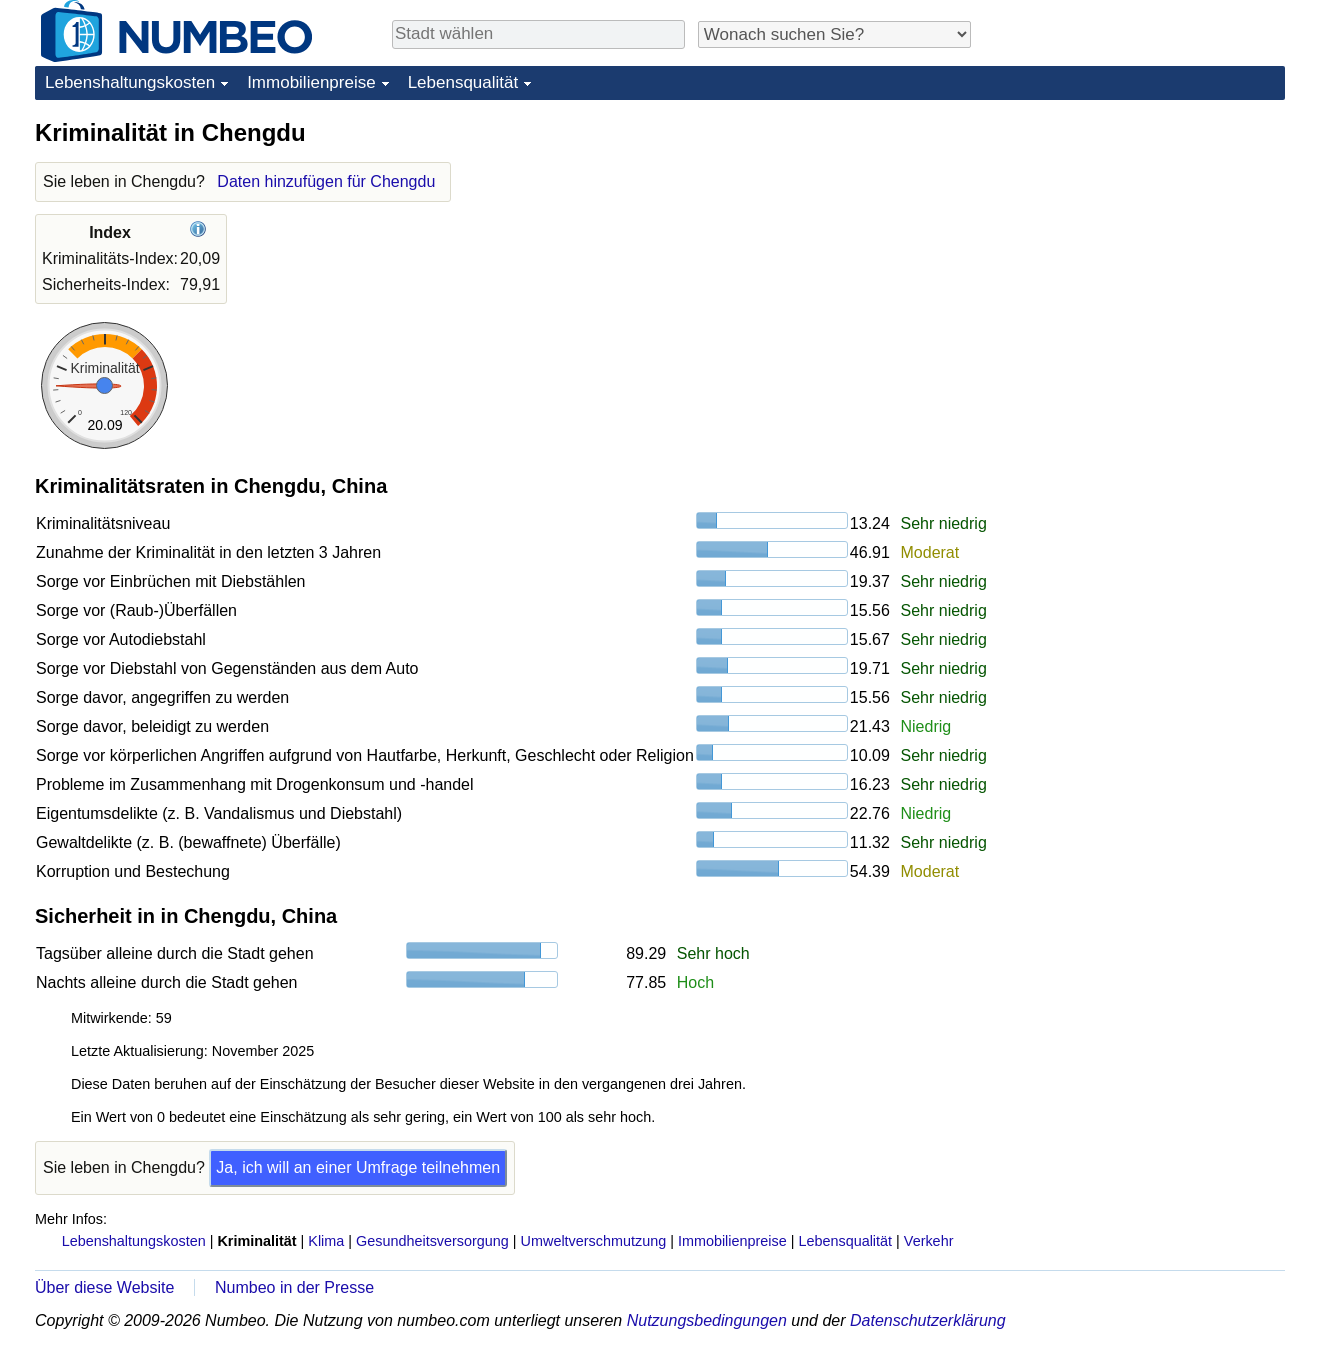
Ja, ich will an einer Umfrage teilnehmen (358, 1167)
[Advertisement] (1135, 242)
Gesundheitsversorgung (432, 1241)
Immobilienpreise (311, 82)
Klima (326, 1241)
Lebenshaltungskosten (130, 82)
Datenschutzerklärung (928, 1320)
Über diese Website (104, 1287)
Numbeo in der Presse (294, 1287)
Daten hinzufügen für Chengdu (326, 181)
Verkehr (929, 1241)
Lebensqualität (463, 82)
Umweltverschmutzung (594, 1241)
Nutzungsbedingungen (707, 1320)
